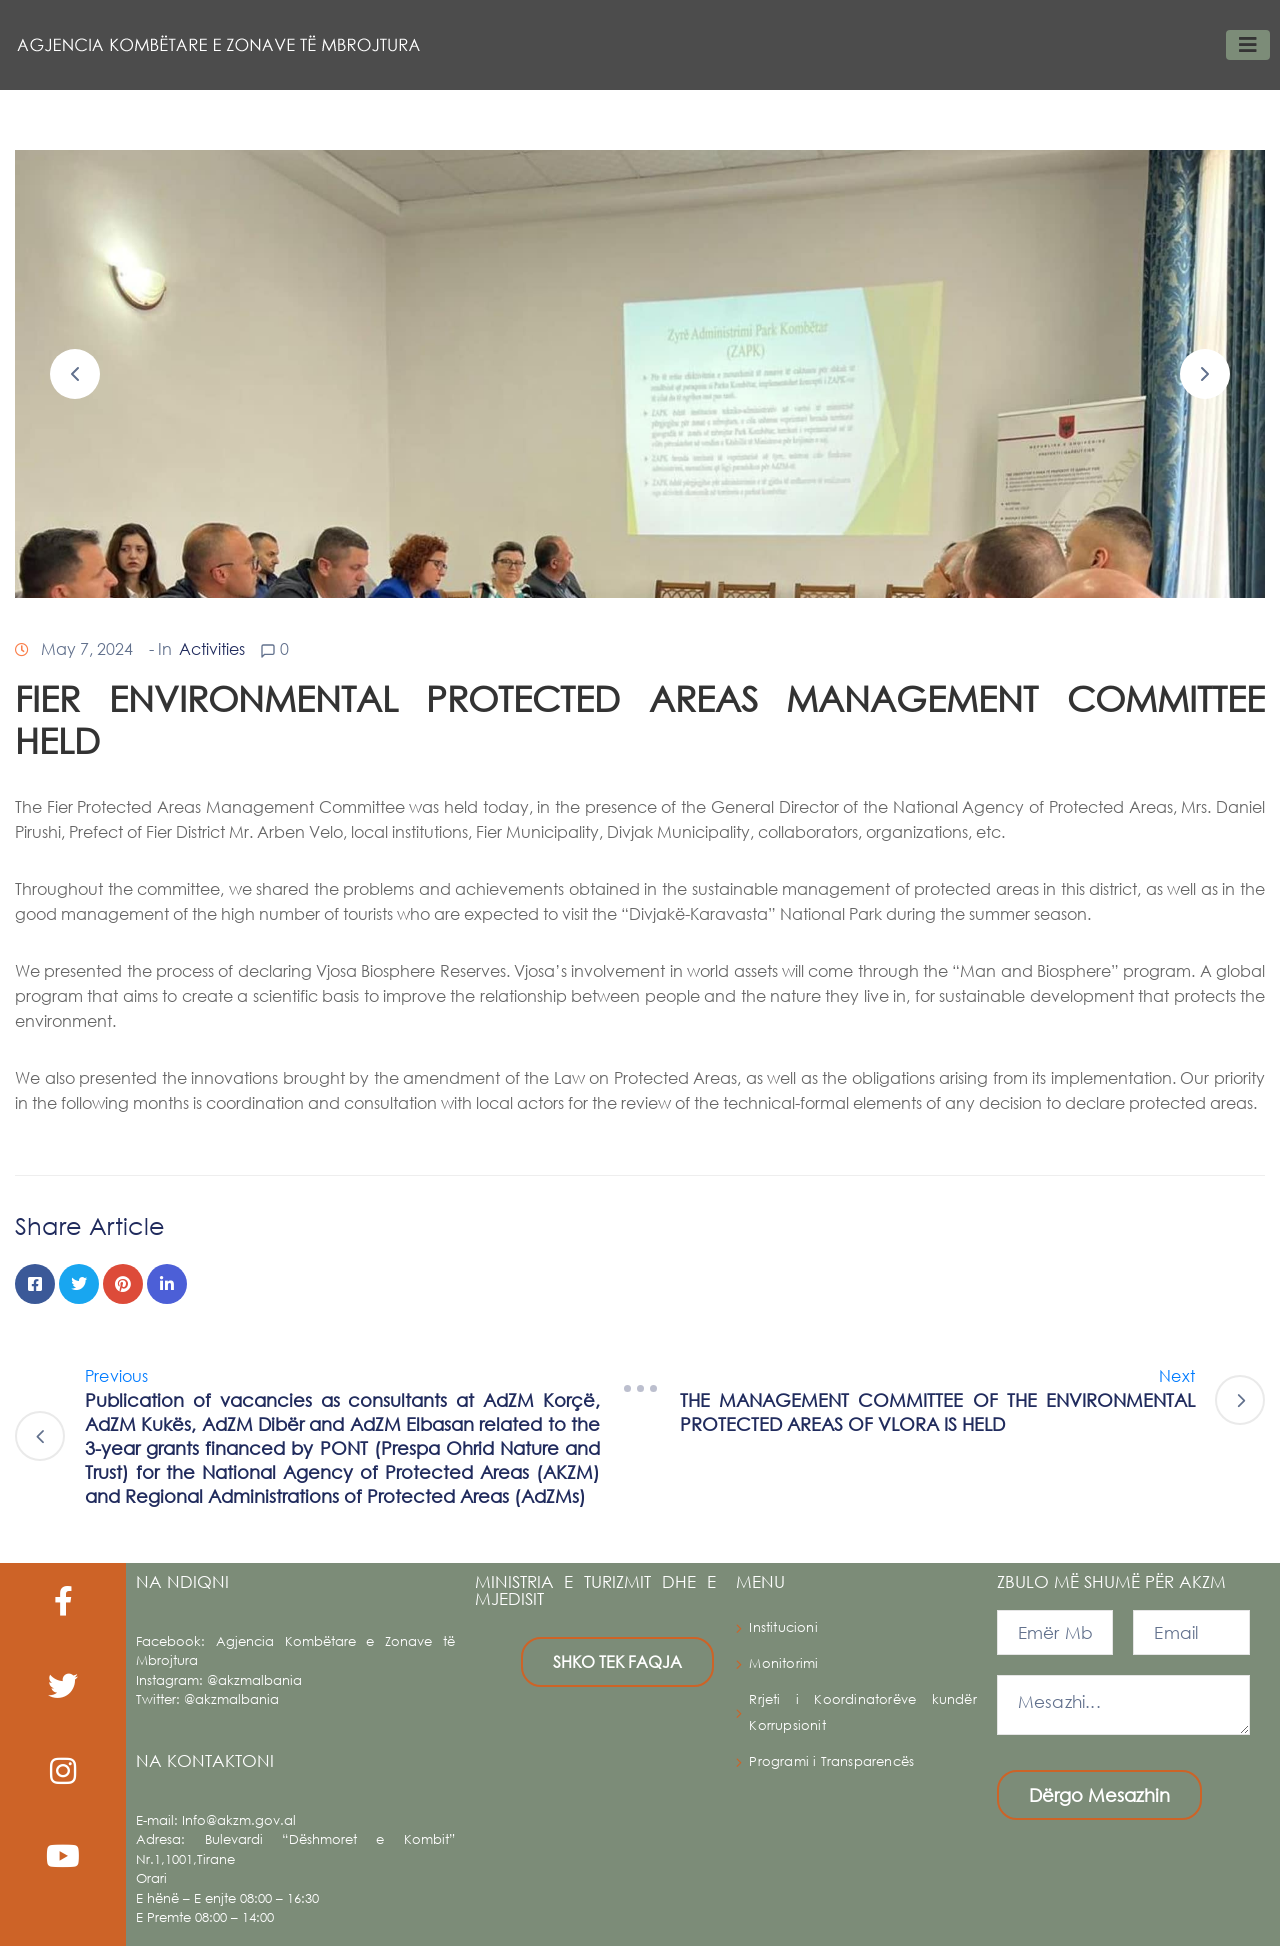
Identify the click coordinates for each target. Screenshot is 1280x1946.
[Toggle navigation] (1248, 45)
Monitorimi (783, 1663)
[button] (75, 374)
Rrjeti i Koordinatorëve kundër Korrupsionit (863, 1712)
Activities (212, 648)
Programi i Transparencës (831, 1761)
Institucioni (783, 1627)
